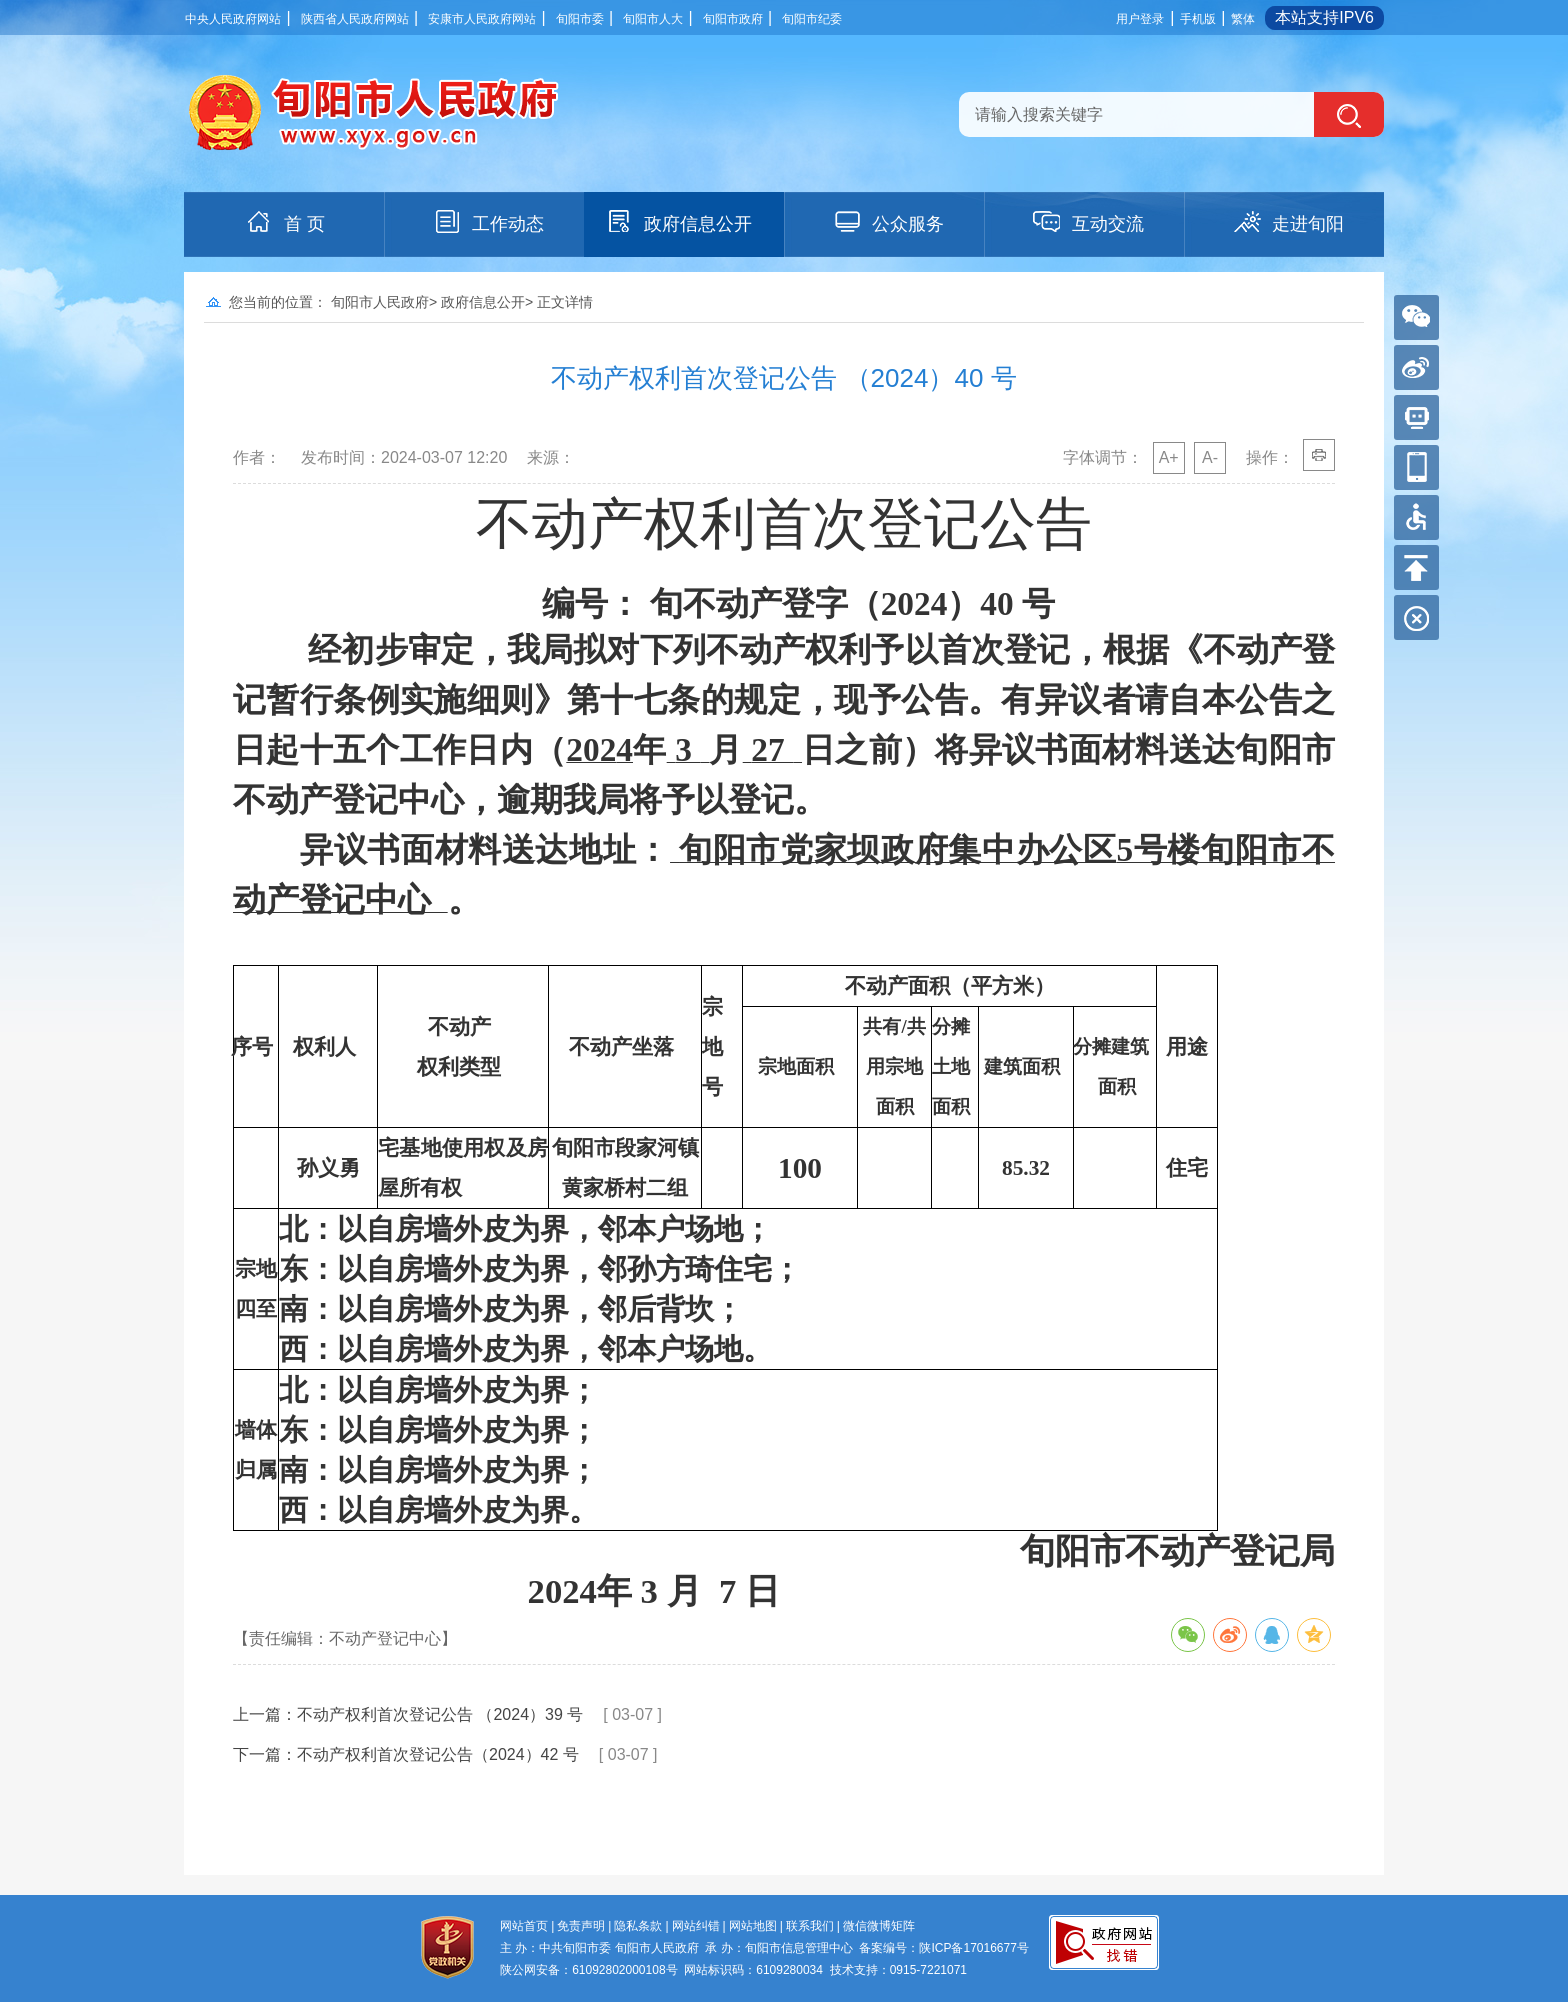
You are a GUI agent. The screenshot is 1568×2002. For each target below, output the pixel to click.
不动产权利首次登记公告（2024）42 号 (438, 1754)
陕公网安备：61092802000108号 (588, 1970)
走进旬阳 (1288, 222)
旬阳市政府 (733, 19)
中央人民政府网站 (233, 19)
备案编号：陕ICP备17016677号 (943, 1948)
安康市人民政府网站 (482, 19)
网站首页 (524, 1926)
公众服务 (888, 222)
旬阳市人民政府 (380, 302)
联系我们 (810, 1926)
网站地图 (753, 1926)
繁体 (1243, 19)
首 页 (284, 222)
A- (1210, 457)
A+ (1169, 457)
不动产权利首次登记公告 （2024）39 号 (440, 1714)
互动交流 (1088, 222)
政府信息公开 (678, 222)
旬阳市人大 (653, 19)
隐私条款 (638, 1926)
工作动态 (488, 222)
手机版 (1198, 19)
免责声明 (581, 1926)
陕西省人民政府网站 (355, 19)
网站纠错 (696, 1926)
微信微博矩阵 (879, 1926)
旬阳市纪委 (812, 19)
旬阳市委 (580, 19)
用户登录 (1140, 19)
